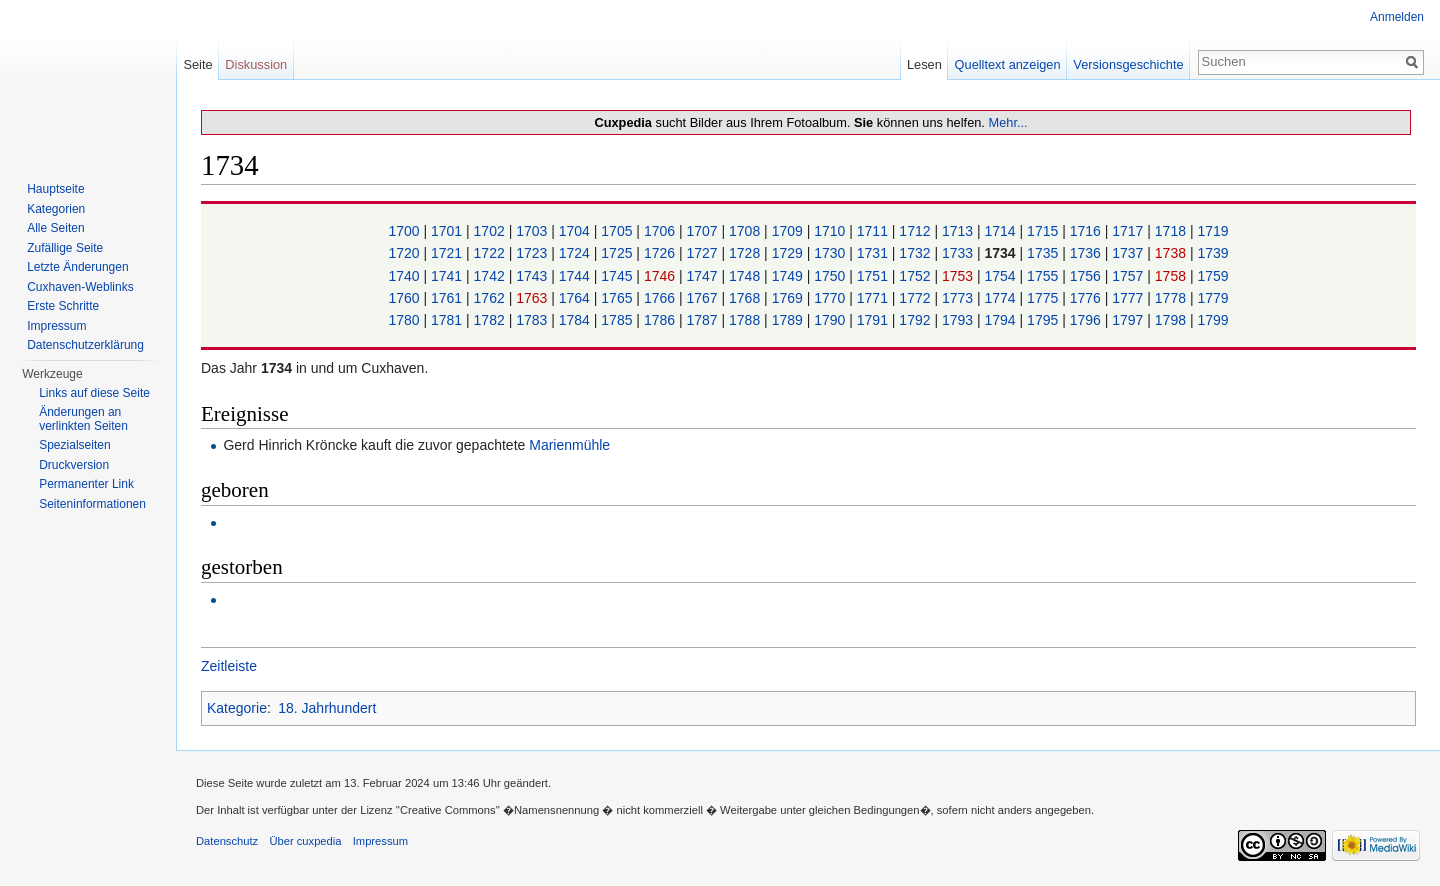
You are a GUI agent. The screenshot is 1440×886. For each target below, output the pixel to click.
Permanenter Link (86, 484)
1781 (448, 320)
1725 (618, 253)
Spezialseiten (74, 445)
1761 (448, 298)
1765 (618, 298)
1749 (789, 276)
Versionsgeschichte (1128, 64)
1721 (448, 253)
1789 (789, 320)
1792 (916, 320)
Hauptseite (55, 189)
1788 (746, 320)
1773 (959, 298)
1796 (1087, 320)
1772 (916, 298)
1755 (1044, 276)
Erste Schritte (63, 306)
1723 (533, 253)
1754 (1002, 276)
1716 (1087, 231)
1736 (1087, 253)
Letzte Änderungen (77, 267)
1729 (789, 253)
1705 (618, 231)
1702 (491, 231)
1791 (874, 320)
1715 (1044, 231)
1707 (703, 231)
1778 (1172, 298)
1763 (533, 298)
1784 (576, 320)
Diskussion (256, 64)
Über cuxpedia (305, 841)
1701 (448, 231)
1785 (618, 320)
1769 (789, 298)
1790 (831, 320)
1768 (746, 298)
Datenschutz (227, 841)
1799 (1212, 320)
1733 (959, 253)
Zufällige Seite (65, 248)
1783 (533, 320)
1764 (576, 298)
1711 (874, 231)
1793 (959, 320)
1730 (831, 253)
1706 (661, 231)
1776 (1087, 298)
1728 (746, 253)
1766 (661, 298)
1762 (491, 298)
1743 (533, 276)
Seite (197, 64)
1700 (405, 231)
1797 (1129, 320)
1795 (1044, 320)
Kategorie (237, 708)
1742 (491, 276)
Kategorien (56, 209)
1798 (1172, 320)
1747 (703, 276)
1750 (831, 276)
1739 (1212, 253)
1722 (491, 253)
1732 (916, 253)
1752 (916, 276)
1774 (1002, 298)
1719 (1212, 231)
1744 (576, 276)
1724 (576, 253)
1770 (831, 298)
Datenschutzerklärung (85, 345)
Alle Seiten (55, 228)
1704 (576, 231)
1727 (703, 253)
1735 (1044, 253)
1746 (661, 276)
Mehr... (1007, 122)
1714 (1002, 231)
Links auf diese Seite (94, 393)
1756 (1087, 276)
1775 (1044, 298)
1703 (533, 231)
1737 (1129, 253)
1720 (405, 253)
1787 (703, 320)
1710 (831, 231)
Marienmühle (569, 445)
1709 (789, 231)
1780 (405, 320)
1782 (491, 320)
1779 (1212, 298)
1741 (448, 276)
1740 (405, 276)
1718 (1172, 231)
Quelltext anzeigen (1008, 64)
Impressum (56, 326)
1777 (1129, 298)
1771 (874, 298)
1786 (661, 320)
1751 (874, 276)
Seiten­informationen (92, 504)
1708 (746, 231)
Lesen (924, 64)
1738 (1172, 253)
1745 (618, 276)
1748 (746, 276)
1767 (703, 298)
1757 (1129, 276)
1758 (1172, 276)
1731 (874, 253)
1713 (959, 231)
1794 (1002, 320)
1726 (661, 253)
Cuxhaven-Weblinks (80, 287)
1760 (405, 298)
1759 (1212, 276)
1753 (959, 276)
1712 (916, 231)
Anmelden (1397, 17)
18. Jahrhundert (327, 708)
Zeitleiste (229, 666)
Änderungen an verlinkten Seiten (83, 419)
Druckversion (74, 465)
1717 (1129, 231)
